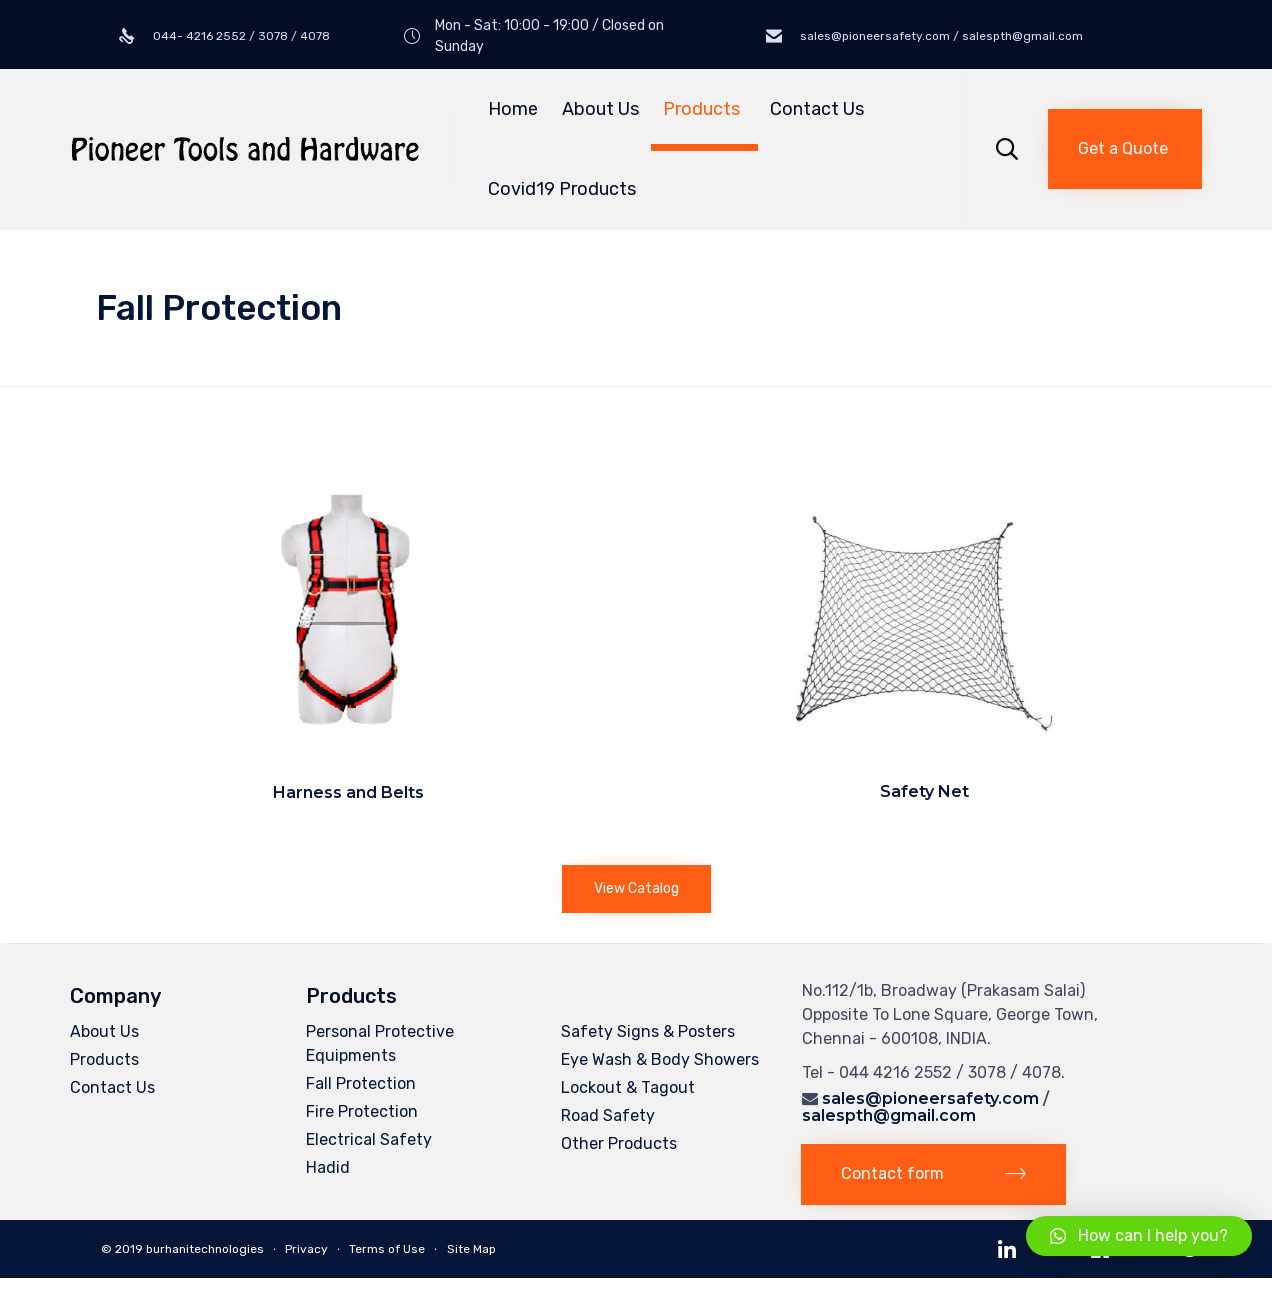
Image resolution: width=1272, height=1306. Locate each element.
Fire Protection (362, 1111)
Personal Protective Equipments (380, 1043)
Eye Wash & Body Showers (660, 1059)
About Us (600, 109)
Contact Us (817, 109)
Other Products (619, 1143)
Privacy (306, 1249)
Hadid (328, 1167)
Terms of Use (387, 1249)
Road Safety (608, 1115)
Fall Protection (361, 1083)
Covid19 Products (562, 189)
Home (513, 109)
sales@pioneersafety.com (930, 1098)
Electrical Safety (369, 1139)
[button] (1125, 149)
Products (704, 109)
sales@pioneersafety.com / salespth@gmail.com (940, 36)
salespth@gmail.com (889, 1115)
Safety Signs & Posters (648, 1031)
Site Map (471, 1249)
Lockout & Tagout (628, 1087)
